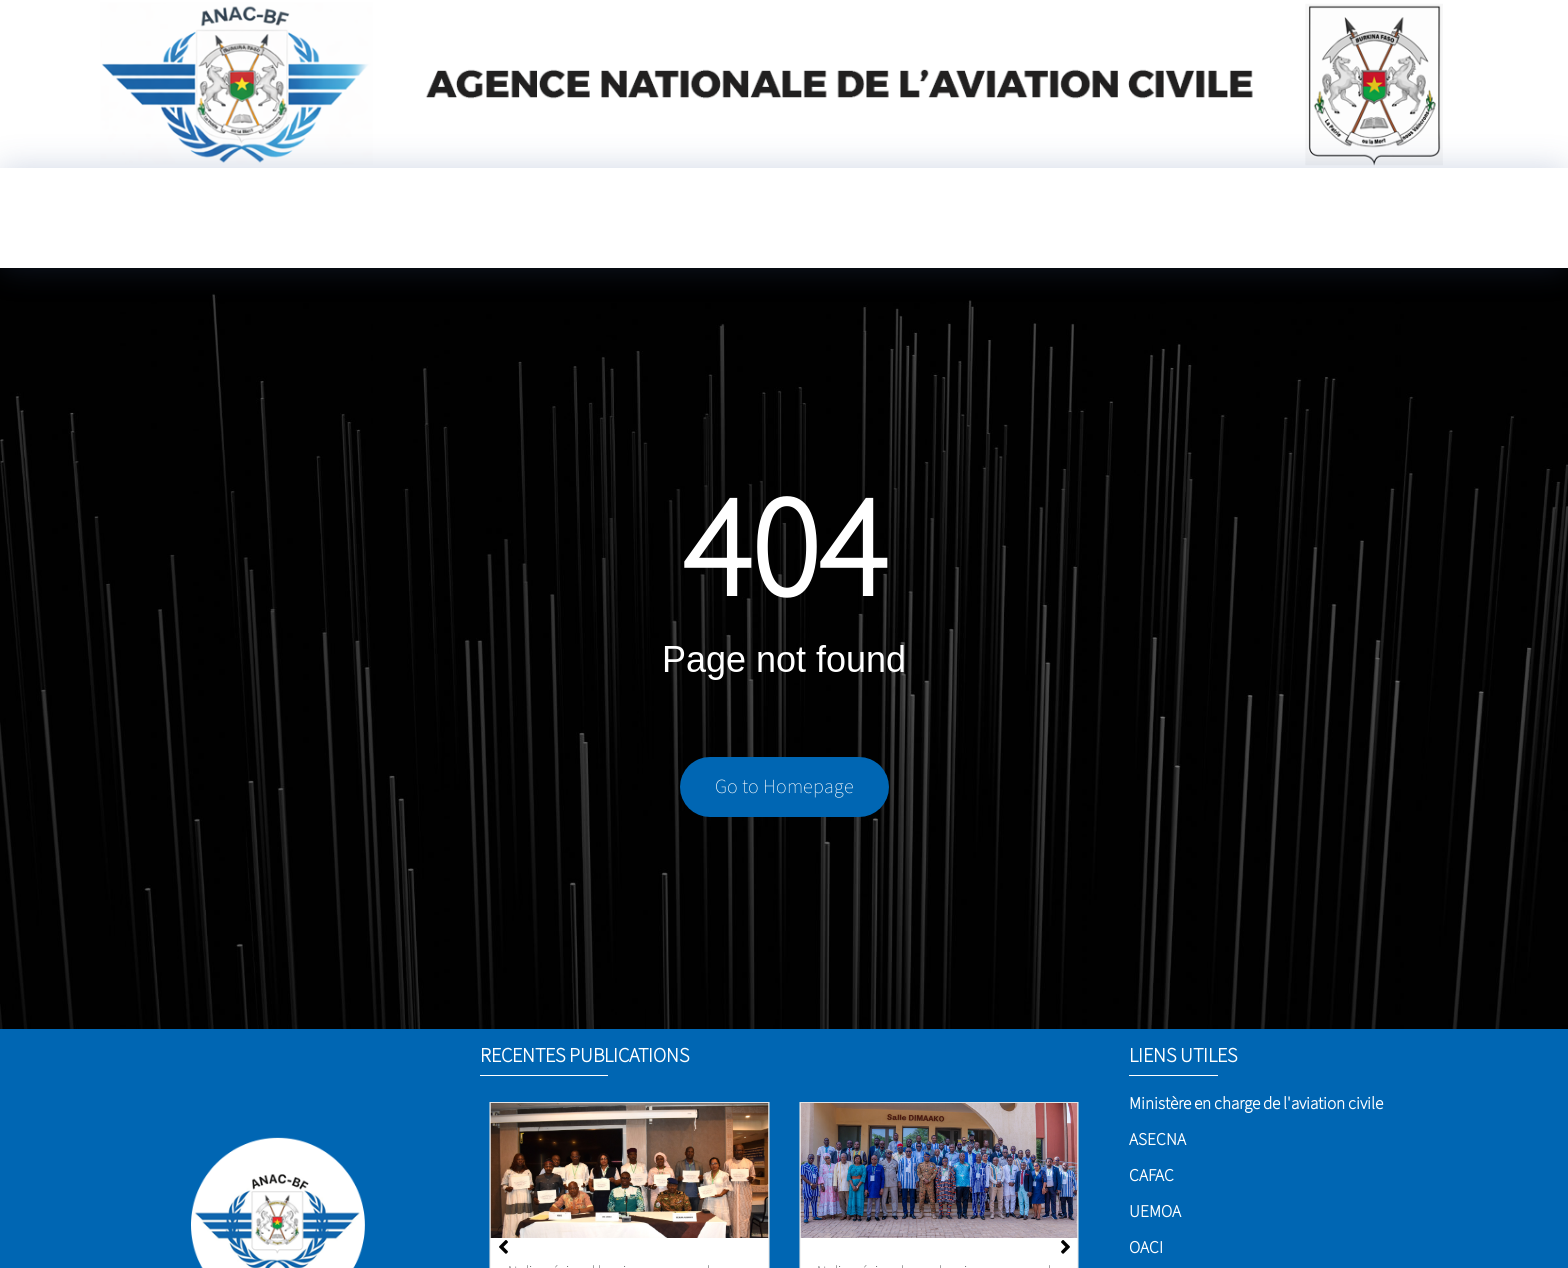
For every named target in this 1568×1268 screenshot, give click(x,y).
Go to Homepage (784, 787)
